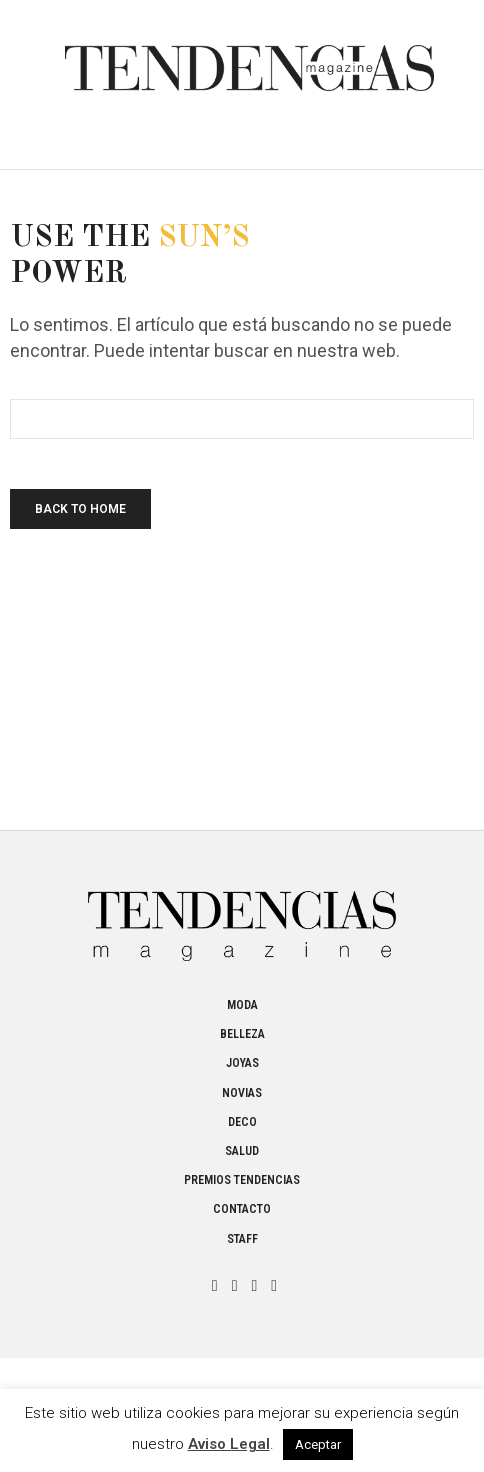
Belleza (242, 1034)
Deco (242, 1122)
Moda (242, 1005)
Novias (242, 1093)
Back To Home (80, 509)
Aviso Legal (229, 1444)
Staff (242, 1239)
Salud (242, 1151)
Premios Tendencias (242, 1180)
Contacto (242, 1209)
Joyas (242, 1063)
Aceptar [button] (318, 1444)
